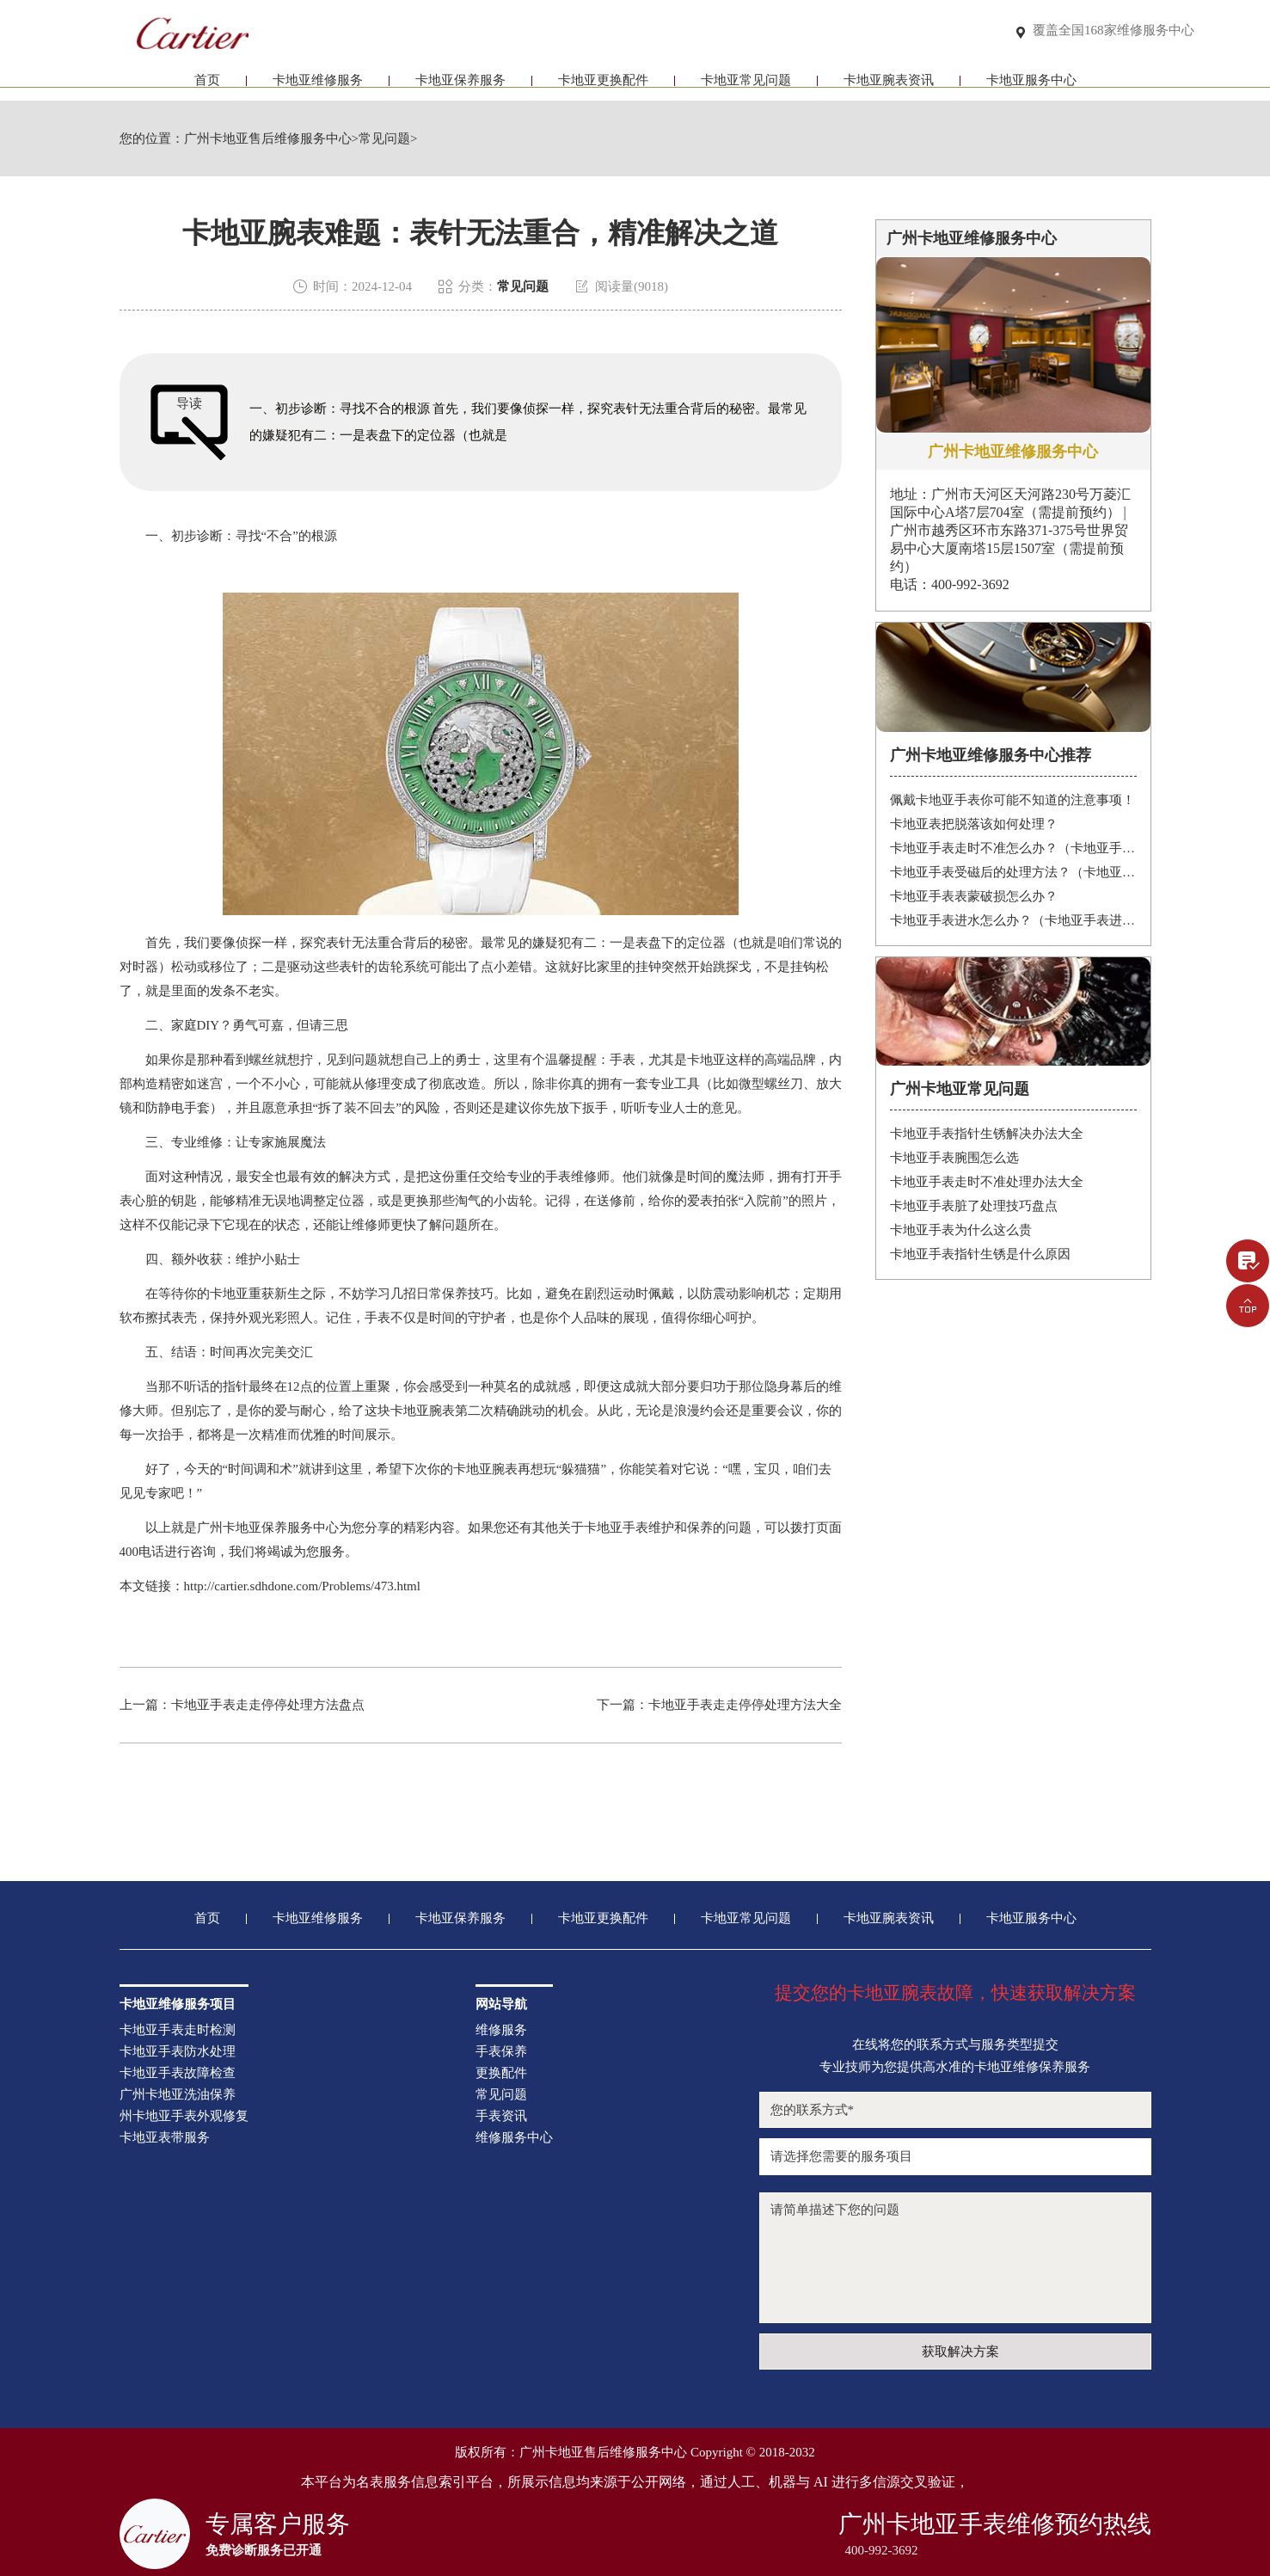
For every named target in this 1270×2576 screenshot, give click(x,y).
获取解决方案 (960, 2351)
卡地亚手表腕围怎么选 (954, 1158)
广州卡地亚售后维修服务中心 (268, 138)
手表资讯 (501, 2116)
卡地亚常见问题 (746, 83)
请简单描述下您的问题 (955, 2257)
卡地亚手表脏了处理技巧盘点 (974, 1206)
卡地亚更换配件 (603, 83)
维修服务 (501, 2030)
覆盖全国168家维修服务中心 (1113, 31)
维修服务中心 (514, 2137)
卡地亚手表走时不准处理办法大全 (986, 1182)
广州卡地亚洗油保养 (178, 2094)
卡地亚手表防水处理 (178, 2051)
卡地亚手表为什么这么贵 (961, 1230)
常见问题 (384, 138)
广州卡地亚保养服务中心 (268, 1527)
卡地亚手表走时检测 (178, 2030)
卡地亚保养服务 (460, 83)
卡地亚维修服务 (318, 83)
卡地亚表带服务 (165, 2137)
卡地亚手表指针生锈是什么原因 (980, 1254)
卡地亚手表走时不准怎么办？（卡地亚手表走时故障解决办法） (1013, 848)
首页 (207, 83)
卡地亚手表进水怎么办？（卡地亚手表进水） (1013, 920)
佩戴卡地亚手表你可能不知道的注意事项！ (1012, 800)
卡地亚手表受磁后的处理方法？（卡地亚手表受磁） (1013, 872)
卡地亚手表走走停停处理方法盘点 (268, 1705)
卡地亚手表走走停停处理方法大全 (745, 1705)
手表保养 (501, 2051)
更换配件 (501, 2073)
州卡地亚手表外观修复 (184, 2116)
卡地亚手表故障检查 (178, 2073)
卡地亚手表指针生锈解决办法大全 (986, 1133)
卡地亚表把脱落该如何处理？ (974, 824)
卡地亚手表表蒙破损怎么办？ (974, 896)
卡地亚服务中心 (1031, 83)
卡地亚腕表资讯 (889, 83)
